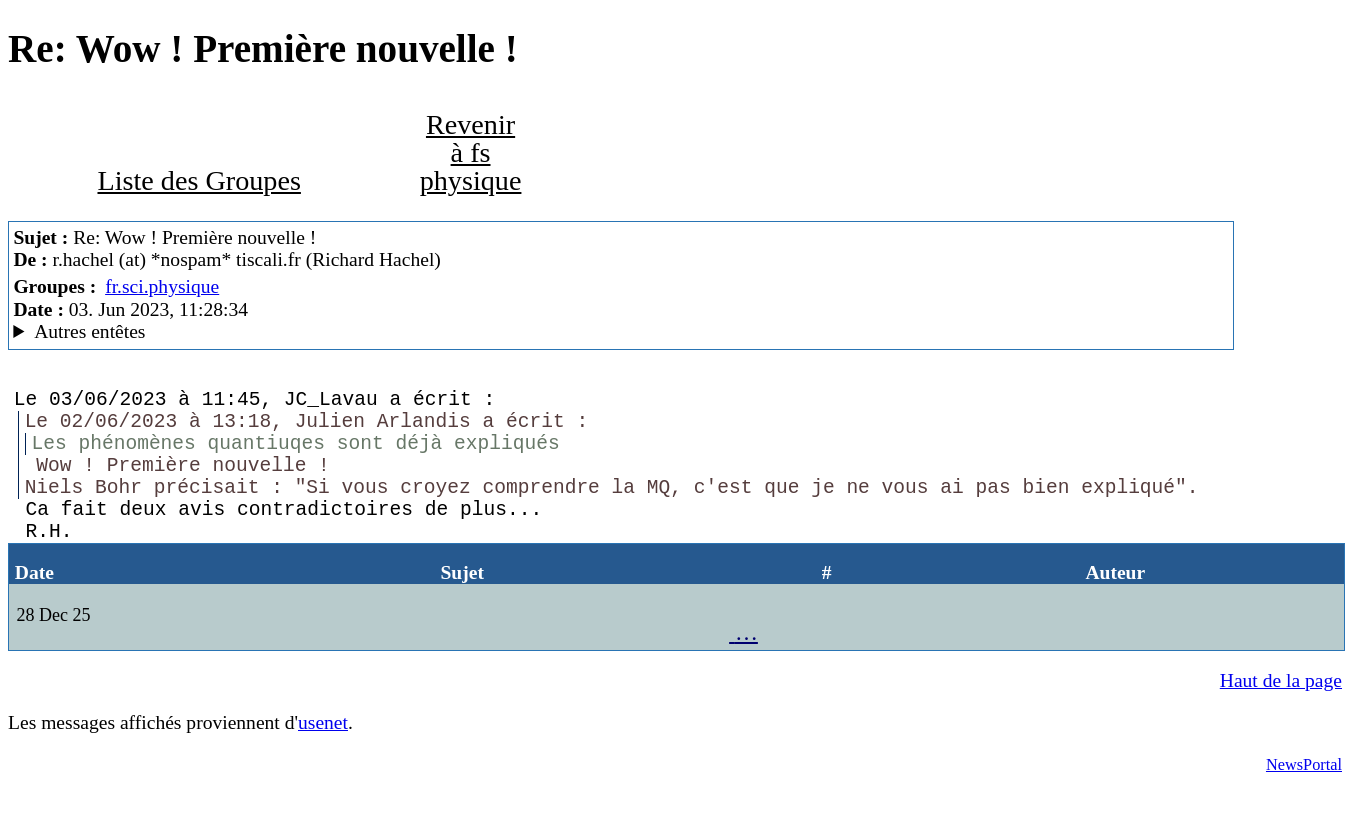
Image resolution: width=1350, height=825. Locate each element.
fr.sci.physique (162, 286)
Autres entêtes (89, 331)
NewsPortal (1304, 799)
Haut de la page (1281, 715)
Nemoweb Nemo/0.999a (620, 332)
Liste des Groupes (198, 180)
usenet (323, 757)
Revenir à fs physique (471, 152)
